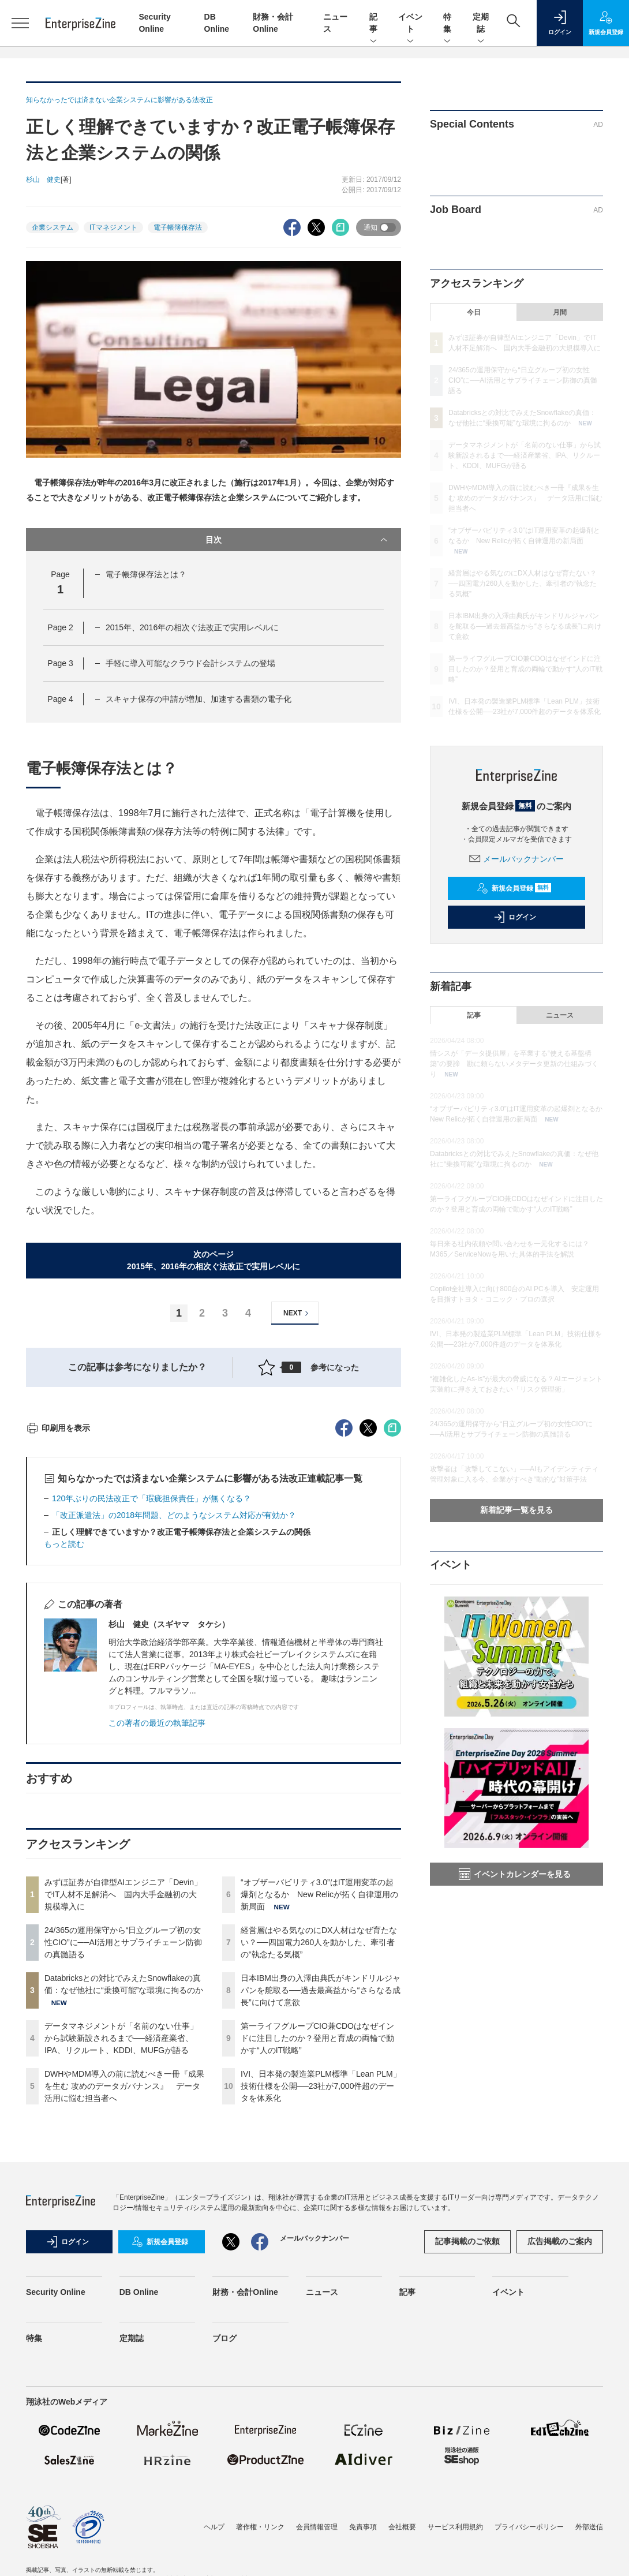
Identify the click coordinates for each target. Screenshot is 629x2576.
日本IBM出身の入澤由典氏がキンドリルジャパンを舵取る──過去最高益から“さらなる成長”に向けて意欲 (320, 2198)
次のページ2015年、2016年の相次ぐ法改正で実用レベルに (213, 1260)
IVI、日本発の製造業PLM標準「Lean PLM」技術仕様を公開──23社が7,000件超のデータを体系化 (321, 2293)
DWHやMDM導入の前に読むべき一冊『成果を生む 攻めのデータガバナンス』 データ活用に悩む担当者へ (124, 2293)
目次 (297, 539)
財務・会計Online (245, 2499)
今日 (474, 312)
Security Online (55, 2499)
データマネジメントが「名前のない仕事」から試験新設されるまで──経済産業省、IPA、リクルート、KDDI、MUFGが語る (121, 2246)
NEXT (297, 1313)
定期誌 (481, 23)
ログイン (514, 917)
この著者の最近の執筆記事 (156, 1930)
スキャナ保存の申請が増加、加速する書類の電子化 (198, 699)
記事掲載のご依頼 (467, 2449)
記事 (373, 23)
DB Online (139, 2499)
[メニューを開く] (20, 23)
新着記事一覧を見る (516, 1510)
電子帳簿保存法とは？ (146, 574)
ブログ (224, 2546)
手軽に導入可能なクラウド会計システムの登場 (190, 663)
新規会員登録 (514, 888)
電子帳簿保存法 (177, 227)
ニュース (560, 1015)
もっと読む (64, 1751)
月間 (560, 312)
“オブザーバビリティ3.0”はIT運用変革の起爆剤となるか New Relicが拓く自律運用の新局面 (319, 2102)
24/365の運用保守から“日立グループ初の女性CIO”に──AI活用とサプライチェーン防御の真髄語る (123, 2150)
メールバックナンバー (516, 858)
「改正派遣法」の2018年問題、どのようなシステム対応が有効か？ (174, 1723)
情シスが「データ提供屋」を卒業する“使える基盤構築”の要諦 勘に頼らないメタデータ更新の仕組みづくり (514, 1063)
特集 (447, 23)
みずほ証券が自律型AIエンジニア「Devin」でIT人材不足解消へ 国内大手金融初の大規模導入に (123, 2102)
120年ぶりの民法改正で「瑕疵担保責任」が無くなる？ (151, 1706)
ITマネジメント (113, 227)
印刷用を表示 (58, 1635)
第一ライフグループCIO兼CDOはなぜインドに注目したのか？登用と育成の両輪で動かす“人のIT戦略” (317, 2246)
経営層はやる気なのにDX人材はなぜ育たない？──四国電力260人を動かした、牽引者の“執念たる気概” (319, 2150)
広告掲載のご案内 (559, 2449)
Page (60, 627)
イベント (410, 23)
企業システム (52, 227)
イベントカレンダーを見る (515, 1874)
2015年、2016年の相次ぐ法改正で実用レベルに (192, 627)
